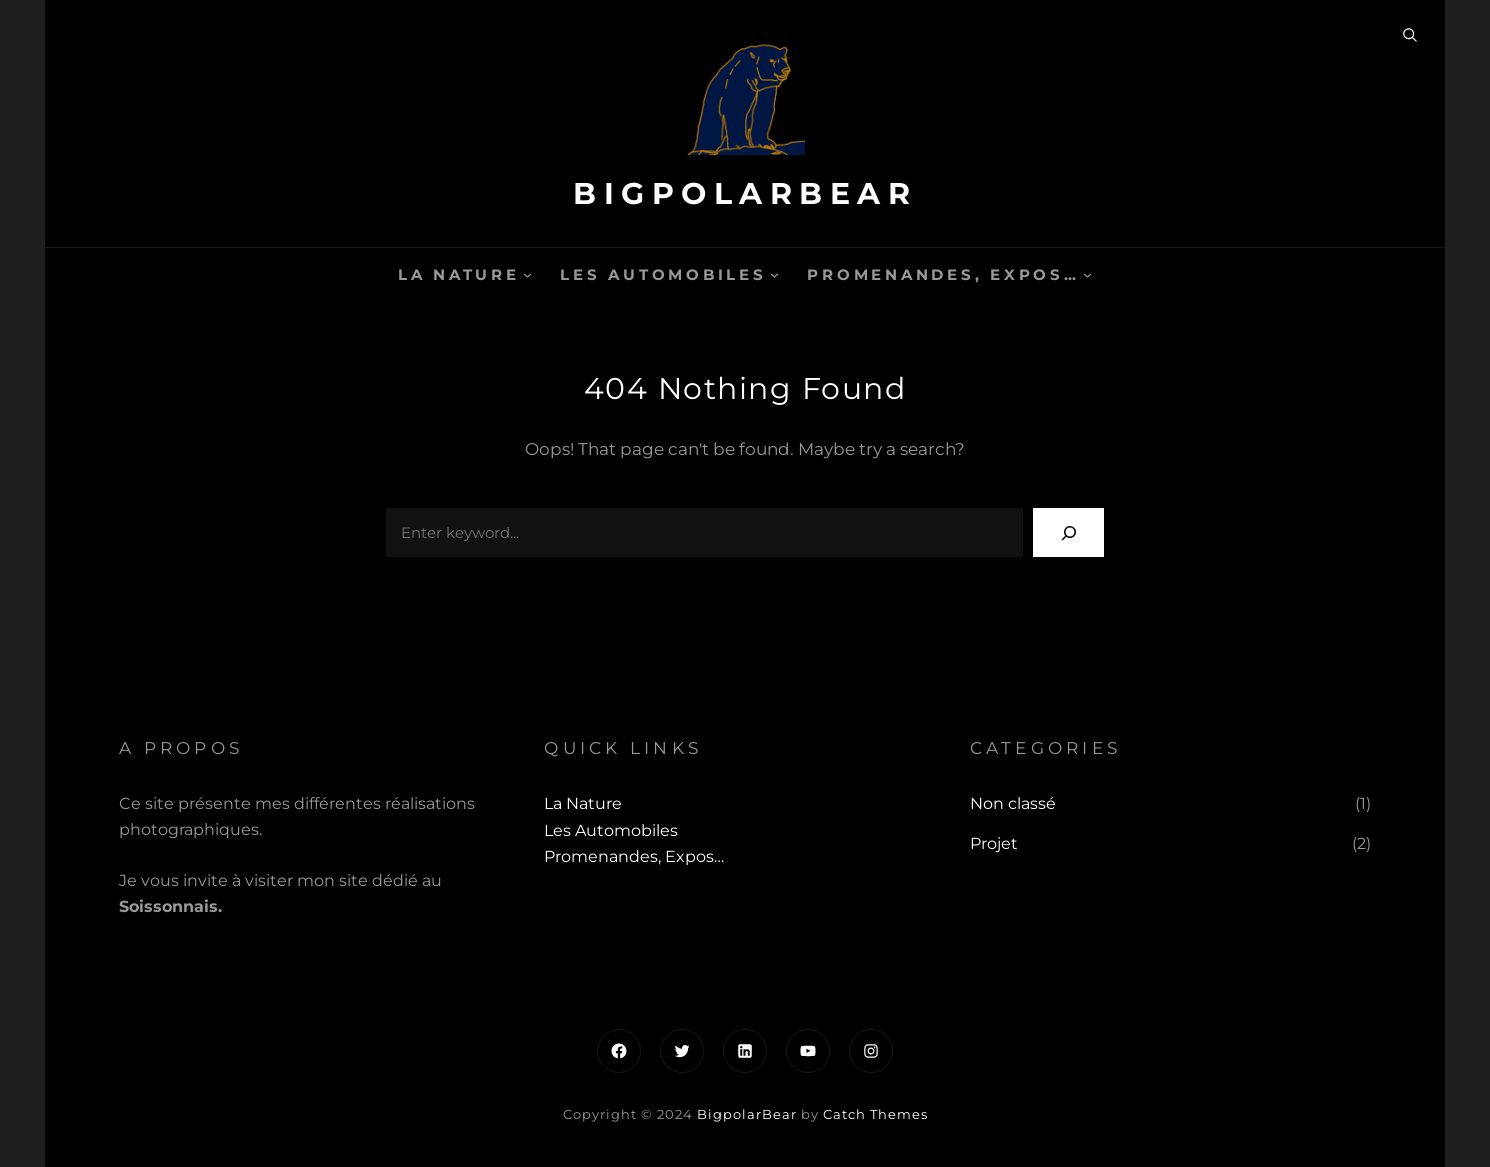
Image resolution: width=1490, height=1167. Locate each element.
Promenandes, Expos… (943, 274)
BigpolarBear (745, 193)
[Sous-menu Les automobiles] (774, 274)
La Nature (459, 274)
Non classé (1013, 803)
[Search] (1068, 532)
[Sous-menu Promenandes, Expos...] (1087, 274)
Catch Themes (875, 1114)
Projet (994, 843)
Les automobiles (663, 274)
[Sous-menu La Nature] (527, 274)
